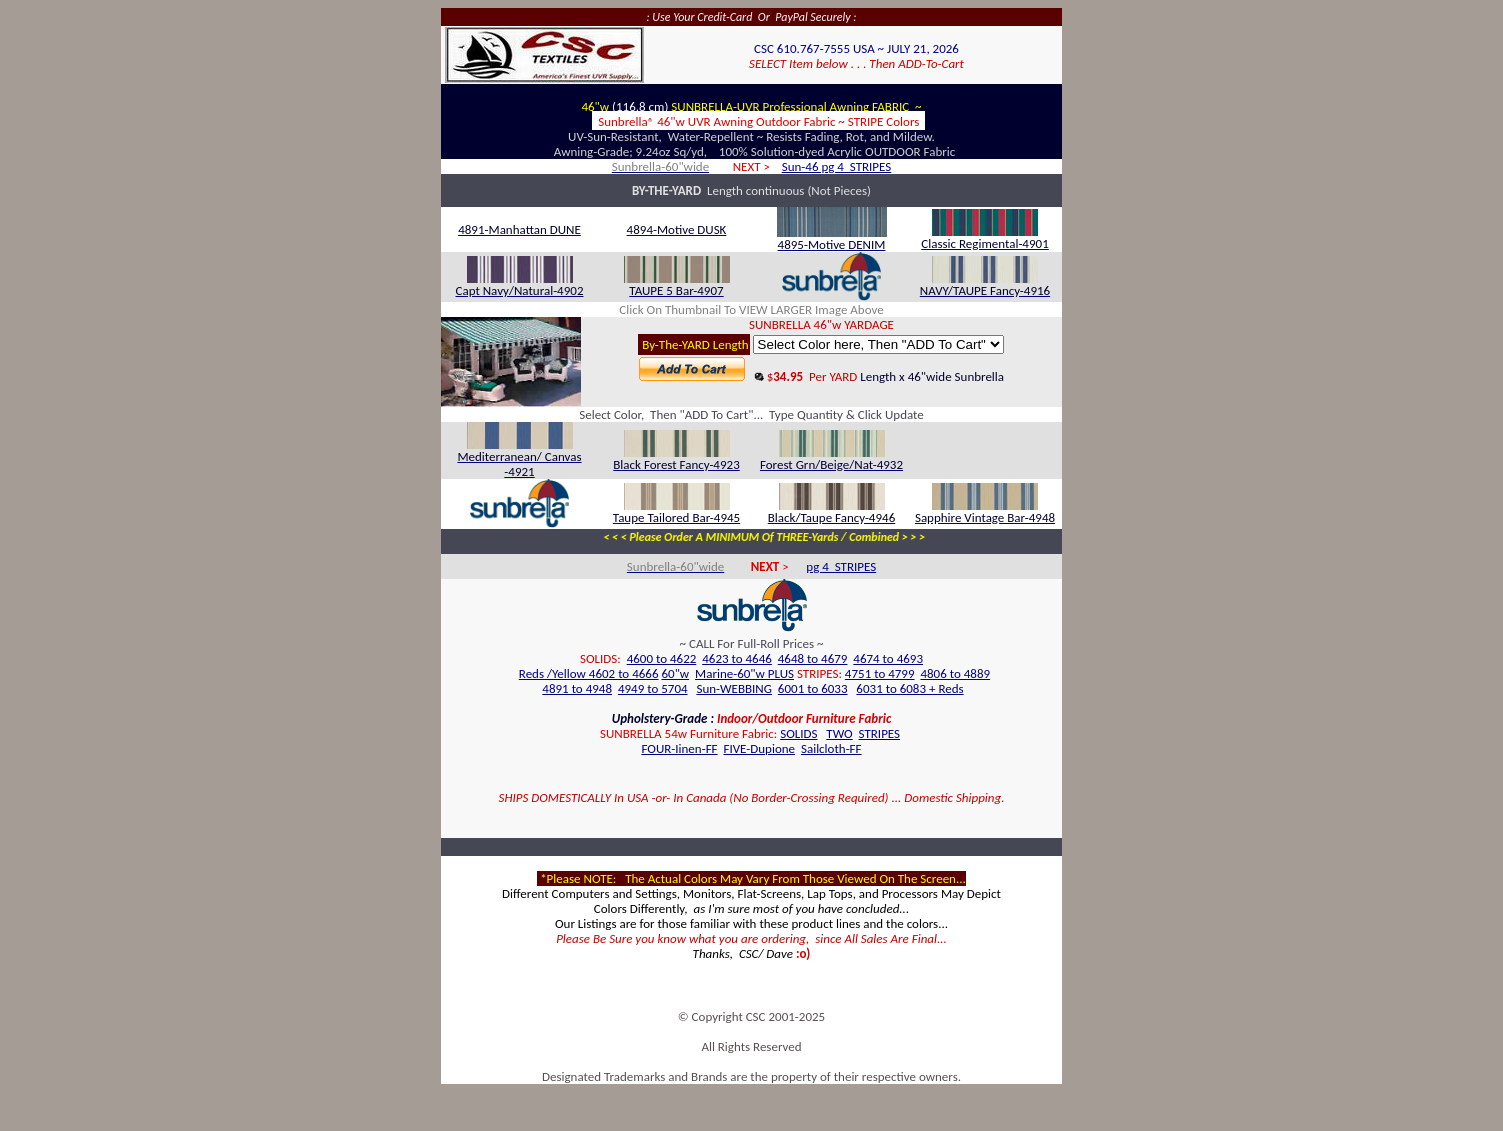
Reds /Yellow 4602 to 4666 (589, 673)
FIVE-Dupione (759, 748)
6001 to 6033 (813, 688)
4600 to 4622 (662, 658)
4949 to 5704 (653, 688)
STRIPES (879, 733)
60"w (675, 673)
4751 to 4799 (880, 673)
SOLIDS (798, 733)
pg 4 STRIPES (841, 566)
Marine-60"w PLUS (744, 673)
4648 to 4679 (813, 658)
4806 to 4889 (955, 673)
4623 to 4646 (737, 658)
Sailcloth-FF (831, 748)
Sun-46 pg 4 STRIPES (837, 166)
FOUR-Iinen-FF (679, 748)
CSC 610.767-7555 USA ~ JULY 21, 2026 (856, 48)
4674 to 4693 (888, 658)
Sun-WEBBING (734, 688)
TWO (839, 733)
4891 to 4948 (577, 688)
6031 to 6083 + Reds (909, 688)
